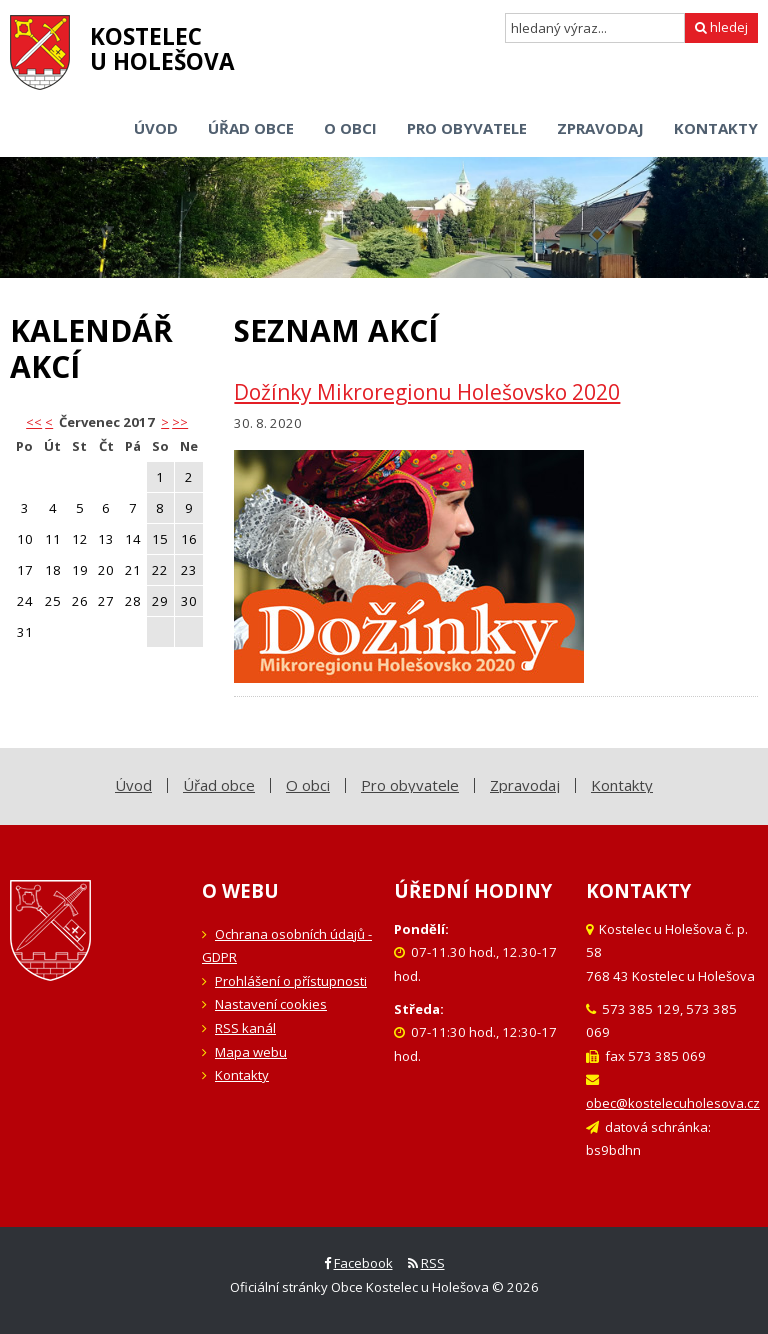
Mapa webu (251, 1052)
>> (180, 422)
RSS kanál (245, 1028)
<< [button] (34, 422)
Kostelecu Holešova (162, 49)
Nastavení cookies (271, 1004)
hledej (721, 27)
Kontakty (242, 1075)
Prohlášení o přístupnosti (291, 981)
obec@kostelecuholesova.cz (673, 1103)
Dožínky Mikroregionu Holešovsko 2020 (427, 392)
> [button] (165, 422)
